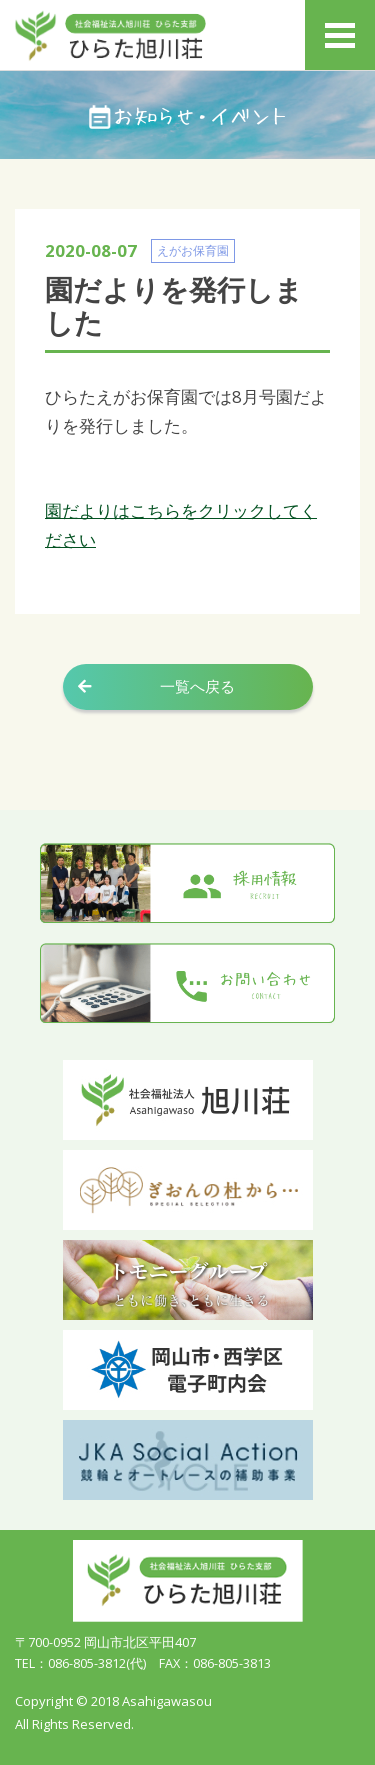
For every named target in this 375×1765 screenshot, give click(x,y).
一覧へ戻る (197, 686)
